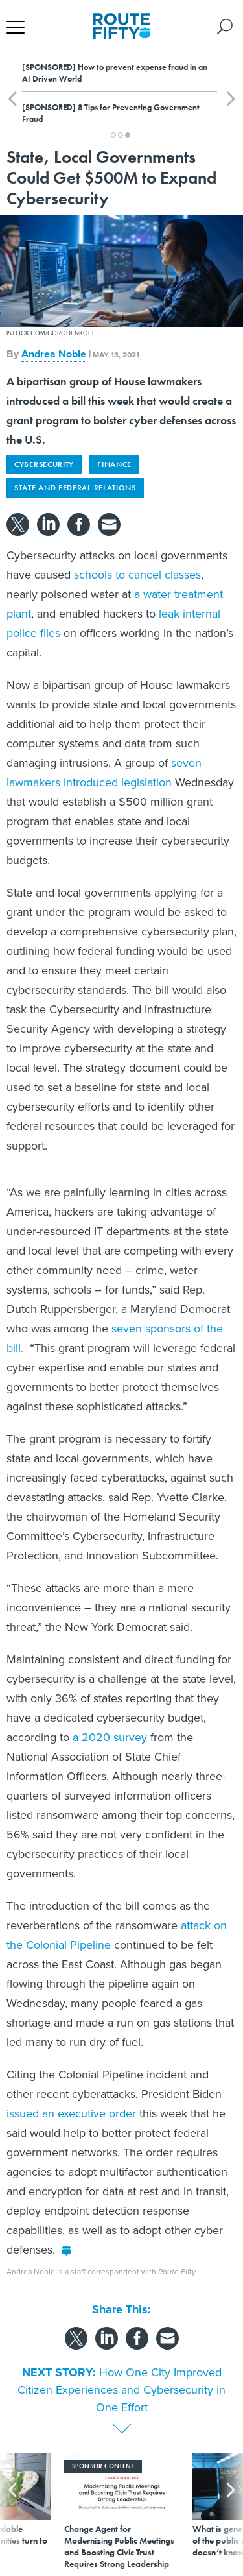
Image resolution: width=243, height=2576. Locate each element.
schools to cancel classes (136, 574)
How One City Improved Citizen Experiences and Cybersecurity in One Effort (121, 2390)
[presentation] (12, 2511)
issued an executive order (71, 2113)
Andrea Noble (53, 353)
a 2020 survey (108, 1737)
